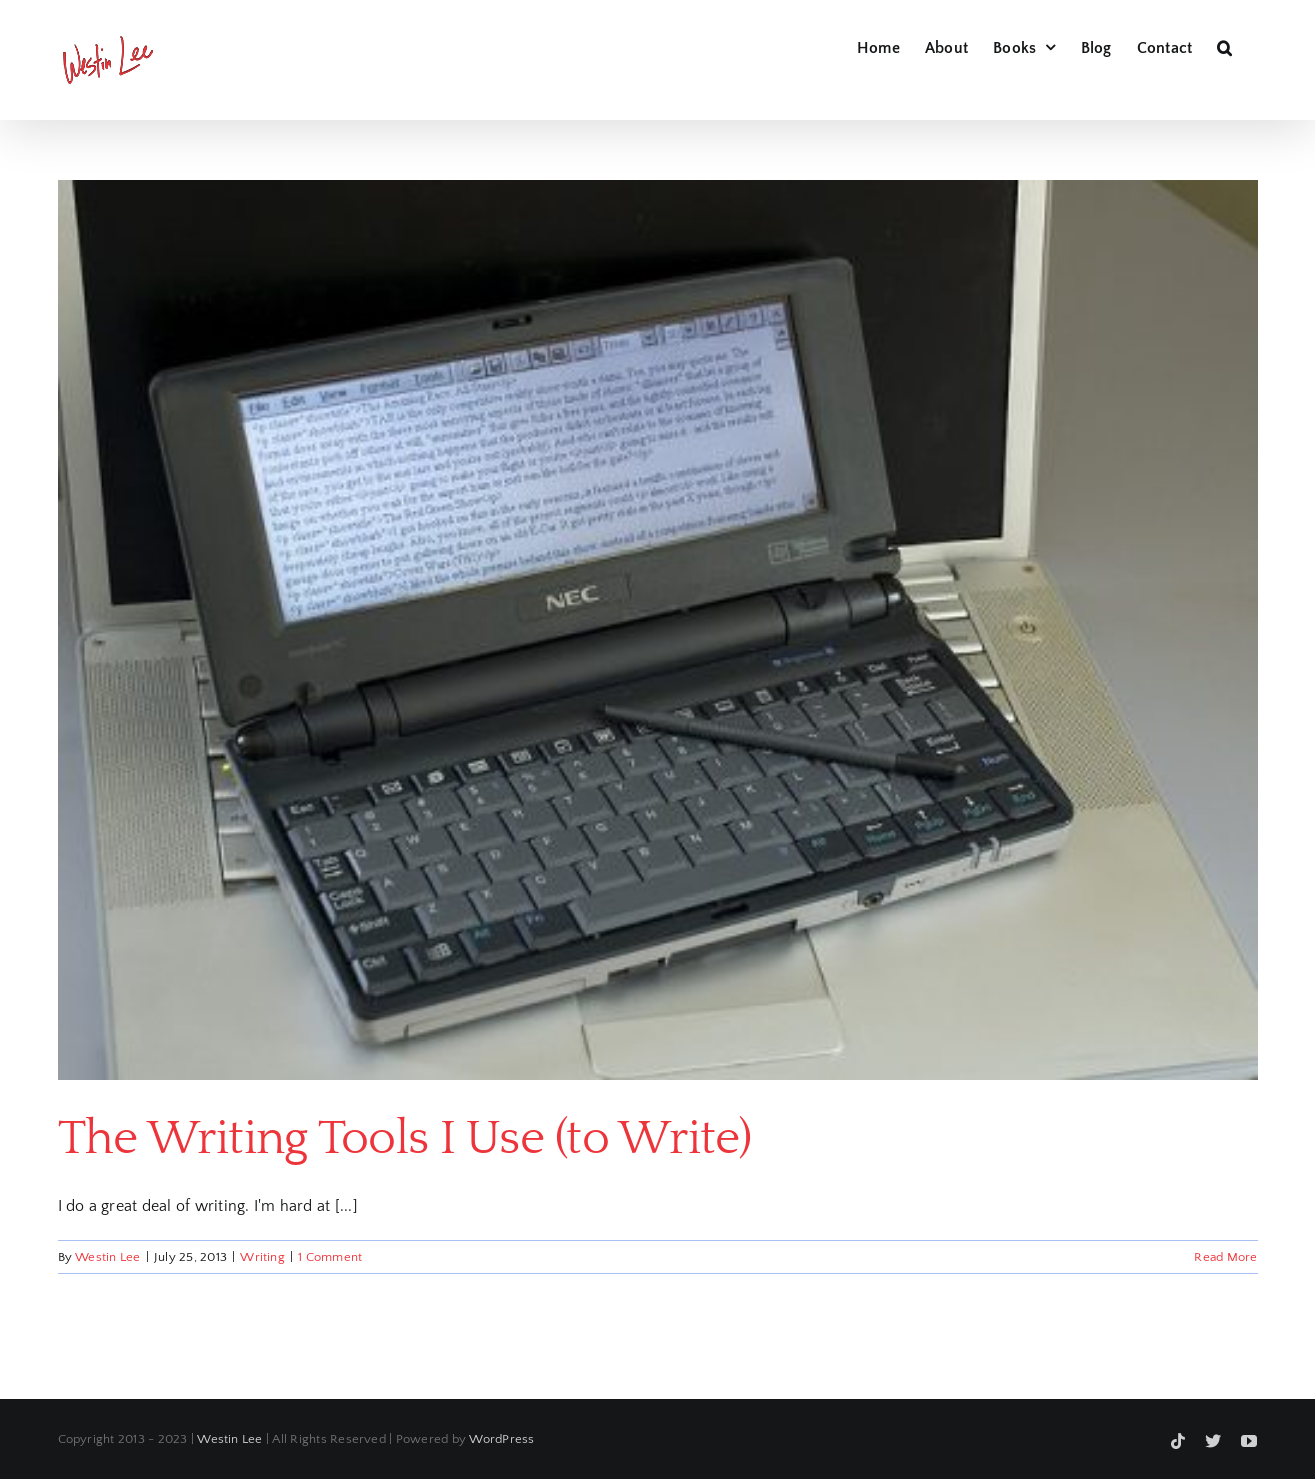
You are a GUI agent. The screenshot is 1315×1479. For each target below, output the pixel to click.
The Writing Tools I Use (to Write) (405, 1138)
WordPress (501, 1439)
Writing (262, 1257)
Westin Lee (107, 1257)
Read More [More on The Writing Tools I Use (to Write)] (1225, 1257)
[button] (1224, 45)
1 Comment (330, 1257)
